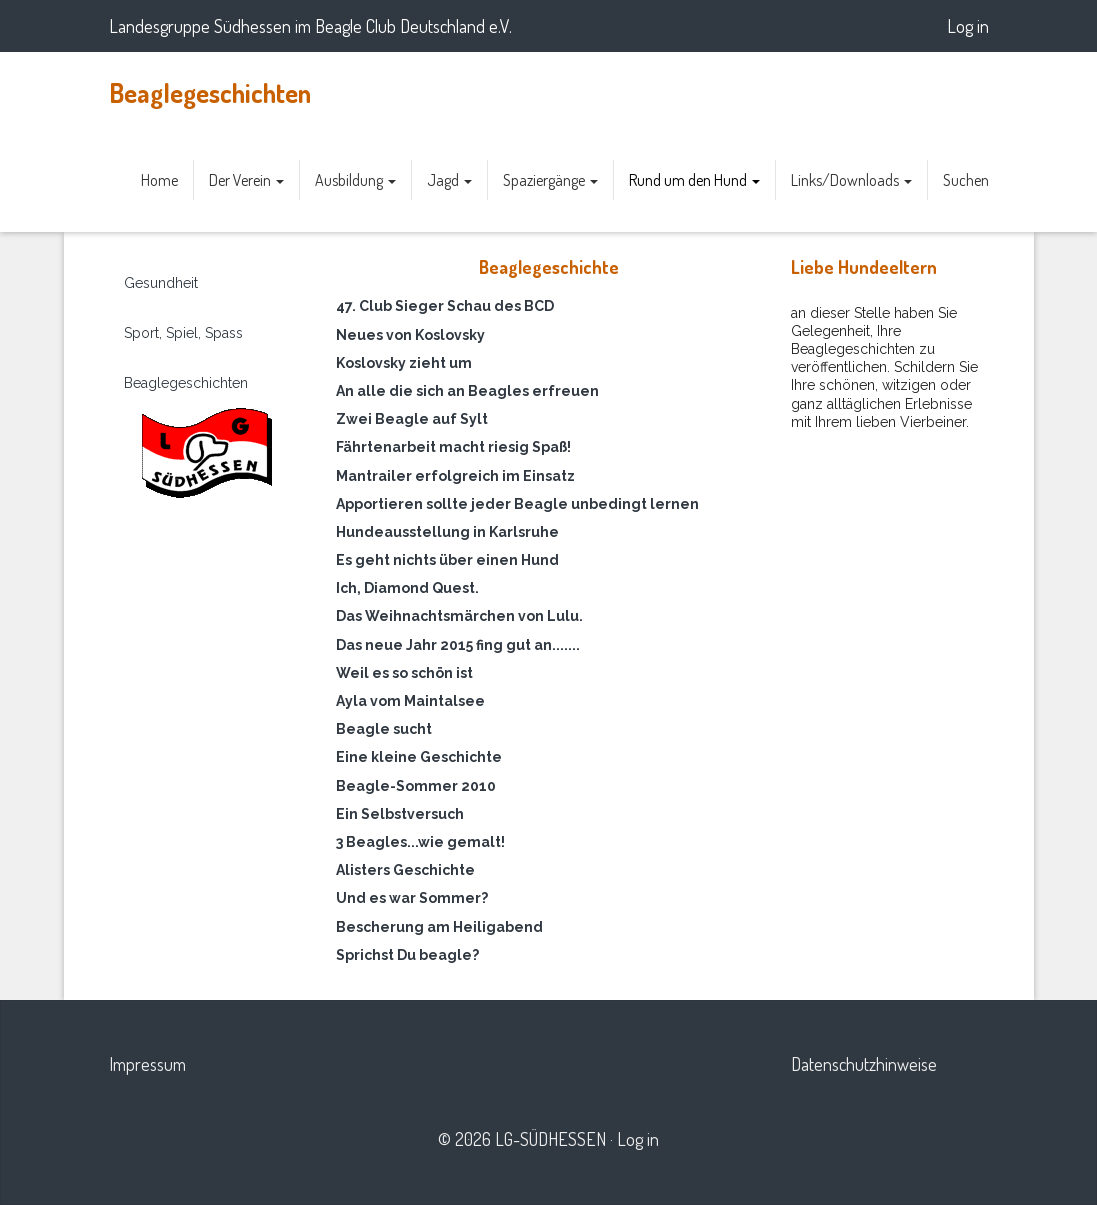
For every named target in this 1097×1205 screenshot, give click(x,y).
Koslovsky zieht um (404, 363)
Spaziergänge (550, 180)
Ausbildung (355, 180)
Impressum (147, 1064)
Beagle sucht (384, 729)
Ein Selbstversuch (400, 814)
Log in (968, 26)
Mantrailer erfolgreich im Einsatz (455, 476)
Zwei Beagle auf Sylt (412, 419)
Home (159, 180)
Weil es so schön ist (404, 673)
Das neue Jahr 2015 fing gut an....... (458, 645)
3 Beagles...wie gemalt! (420, 842)
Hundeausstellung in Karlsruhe (447, 532)
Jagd (449, 180)
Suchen (966, 180)
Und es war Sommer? (412, 898)
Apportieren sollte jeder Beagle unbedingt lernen (517, 504)
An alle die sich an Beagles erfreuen (467, 391)
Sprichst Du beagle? (407, 955)
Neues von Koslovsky (410, 335)
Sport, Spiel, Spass (183, 333)
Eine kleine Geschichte (419, 757)
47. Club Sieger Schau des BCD (445, 306)
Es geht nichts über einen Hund (447, 560)
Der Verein (246, 180)
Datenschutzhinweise (864, 1064)
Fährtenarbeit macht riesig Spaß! (453, 447)
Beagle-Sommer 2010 (416, 786)
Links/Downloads (851, 180)
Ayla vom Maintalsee (410, 701)
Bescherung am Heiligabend (439, 927)
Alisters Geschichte (405, 870)
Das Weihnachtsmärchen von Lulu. (459, 616)
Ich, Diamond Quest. (407, 588)
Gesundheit (161, 283)
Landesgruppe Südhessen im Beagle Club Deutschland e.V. (310, 26)
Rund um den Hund (694, 180)
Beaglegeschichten (210, 92)
